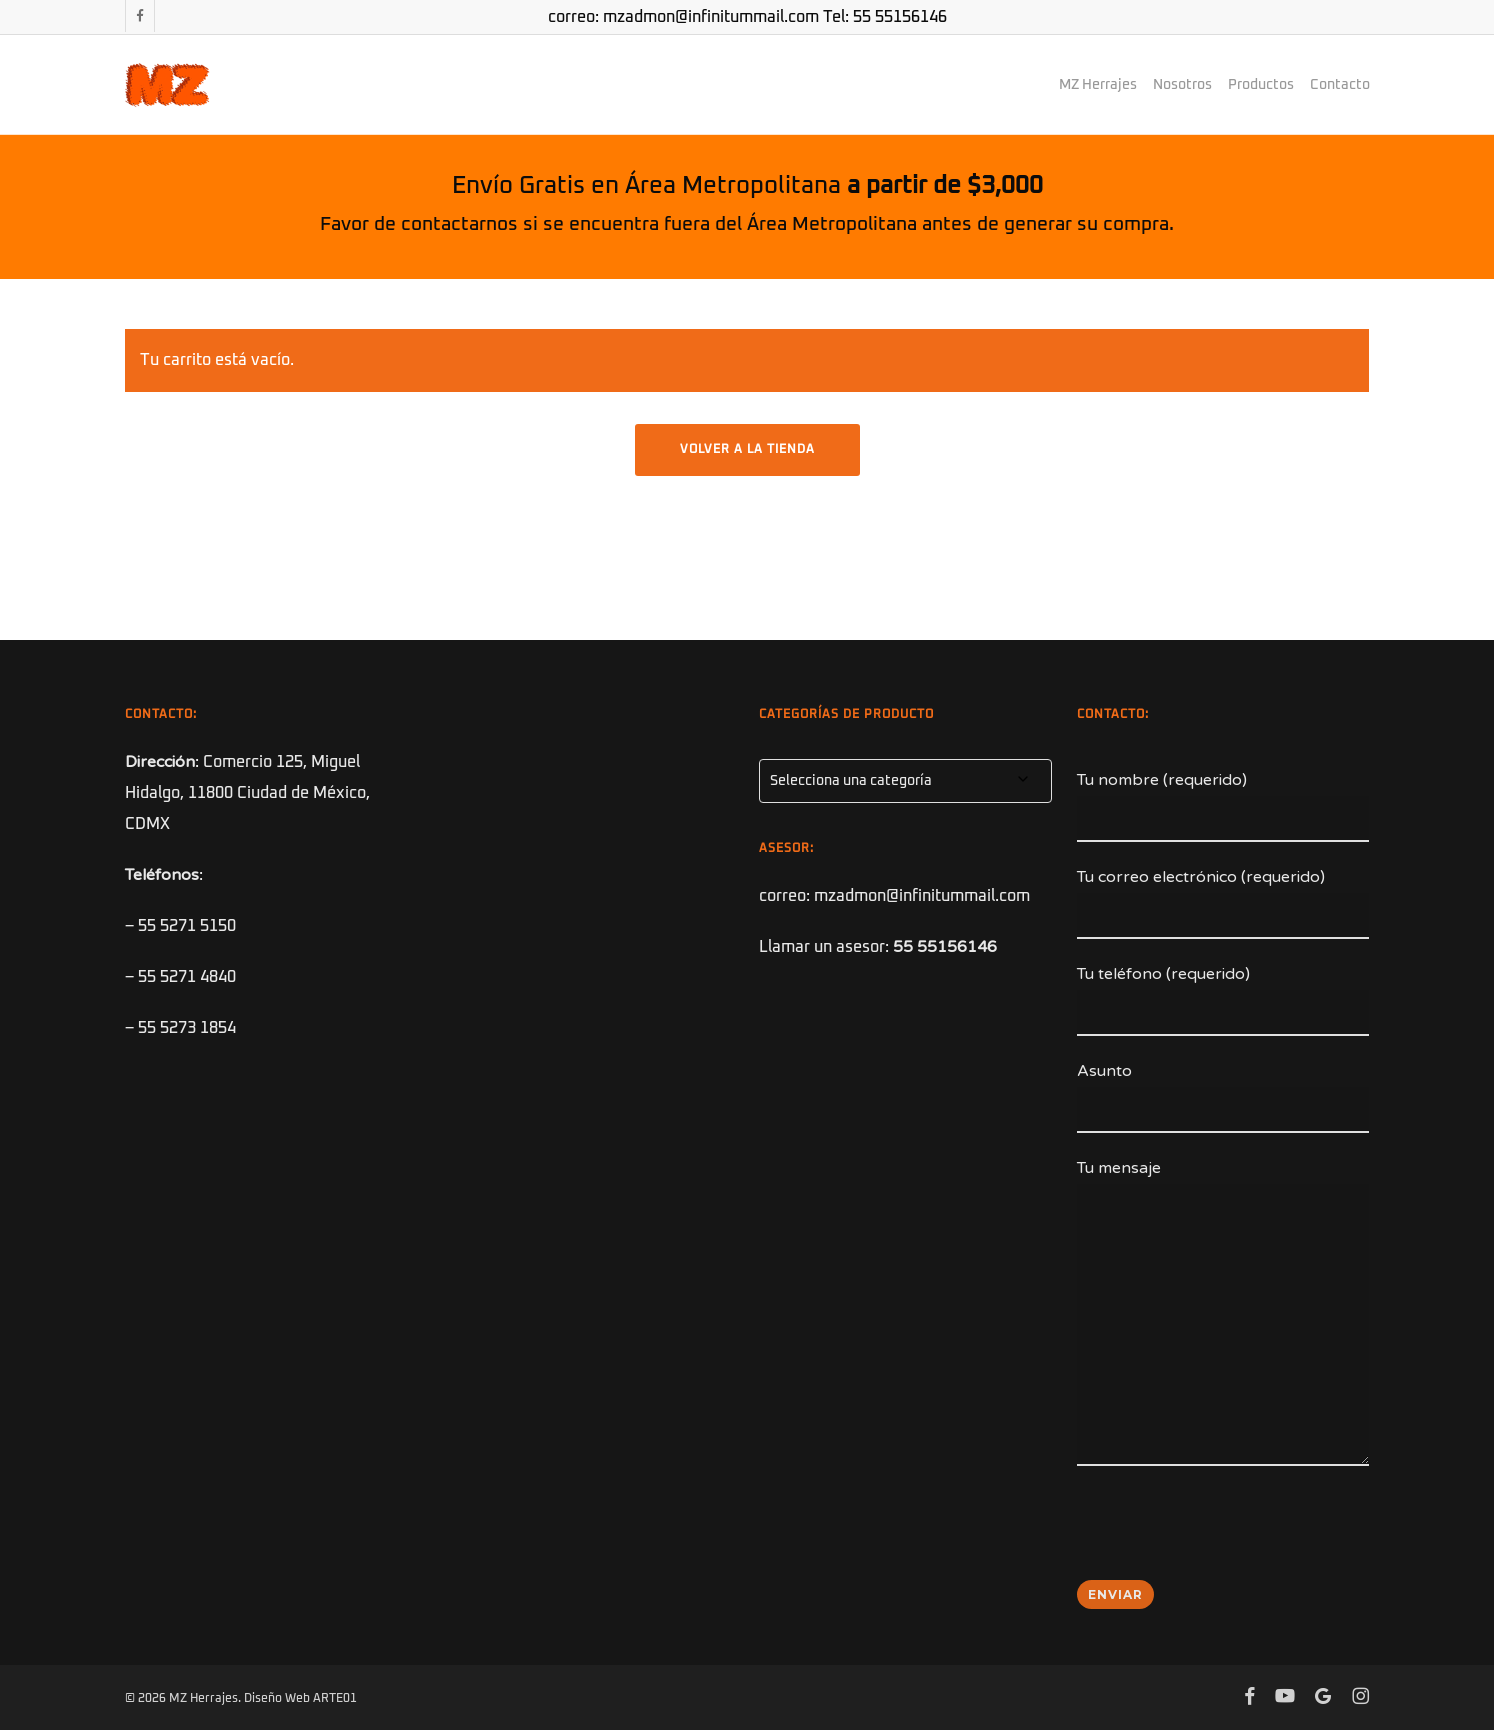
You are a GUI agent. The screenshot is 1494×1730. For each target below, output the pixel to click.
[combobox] (905, 781)
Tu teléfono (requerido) (1223, 1000)
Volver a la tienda (747, 450)
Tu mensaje (1223, 1317)
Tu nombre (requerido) (1223, 806)
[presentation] (1229, 1536)
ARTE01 (335, 1699)
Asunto (1223, 1097)
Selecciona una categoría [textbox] (851, 781)
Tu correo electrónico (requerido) (1223, 903)
